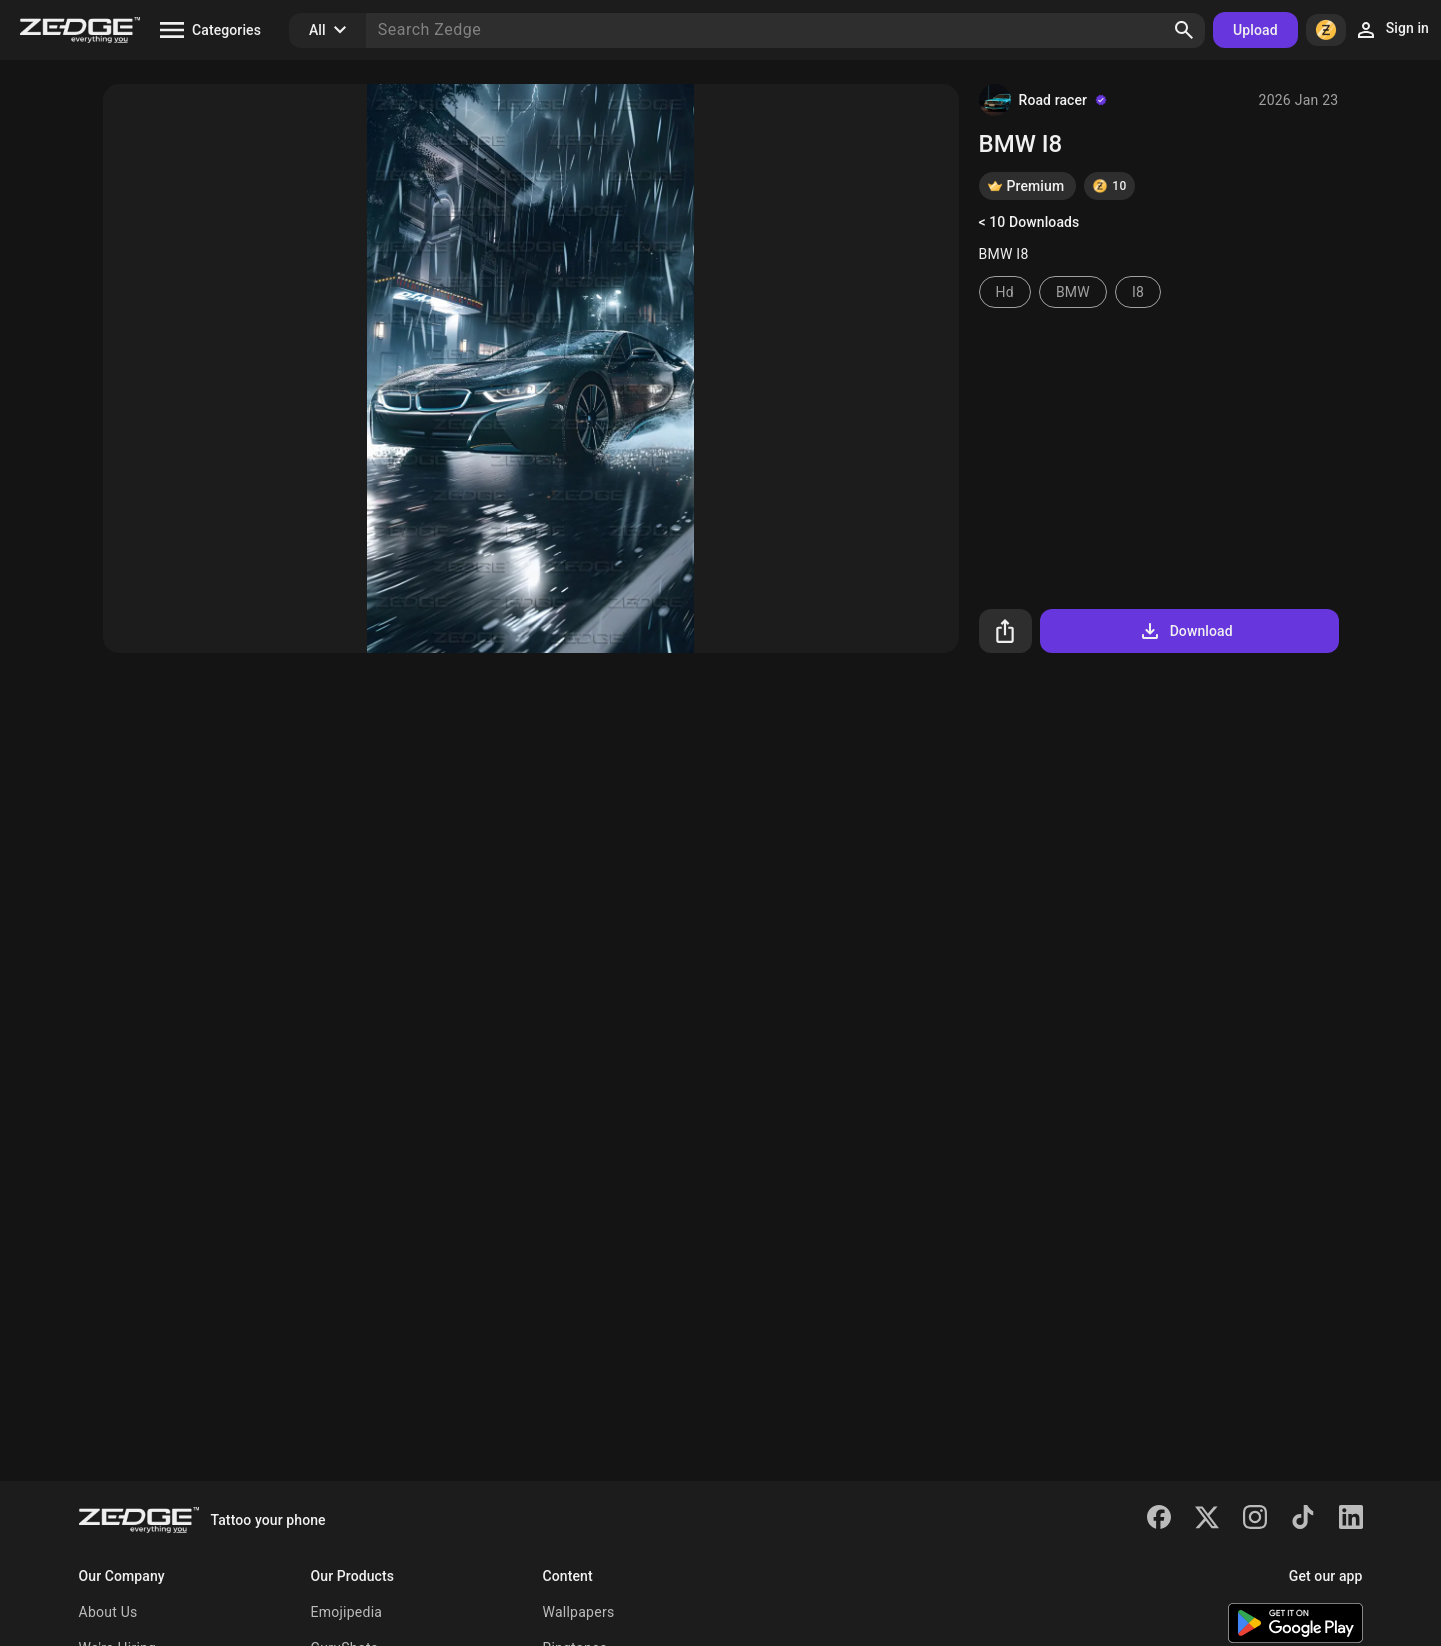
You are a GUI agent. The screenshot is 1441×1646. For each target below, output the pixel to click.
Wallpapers (579, 1612)
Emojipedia (347, 1612)
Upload (1255, 30)
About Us (108, 1612)
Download (1185, 631)
